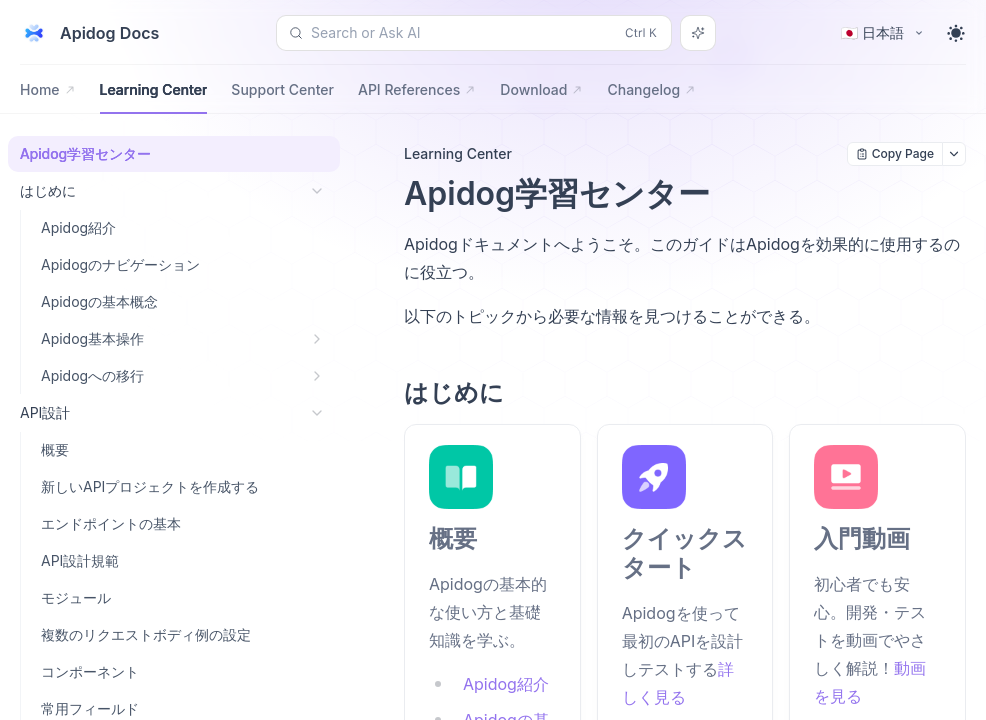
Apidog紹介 (506, 684)
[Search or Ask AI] (698, 33)
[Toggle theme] (956, 33)
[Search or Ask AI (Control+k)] (474, 33)
